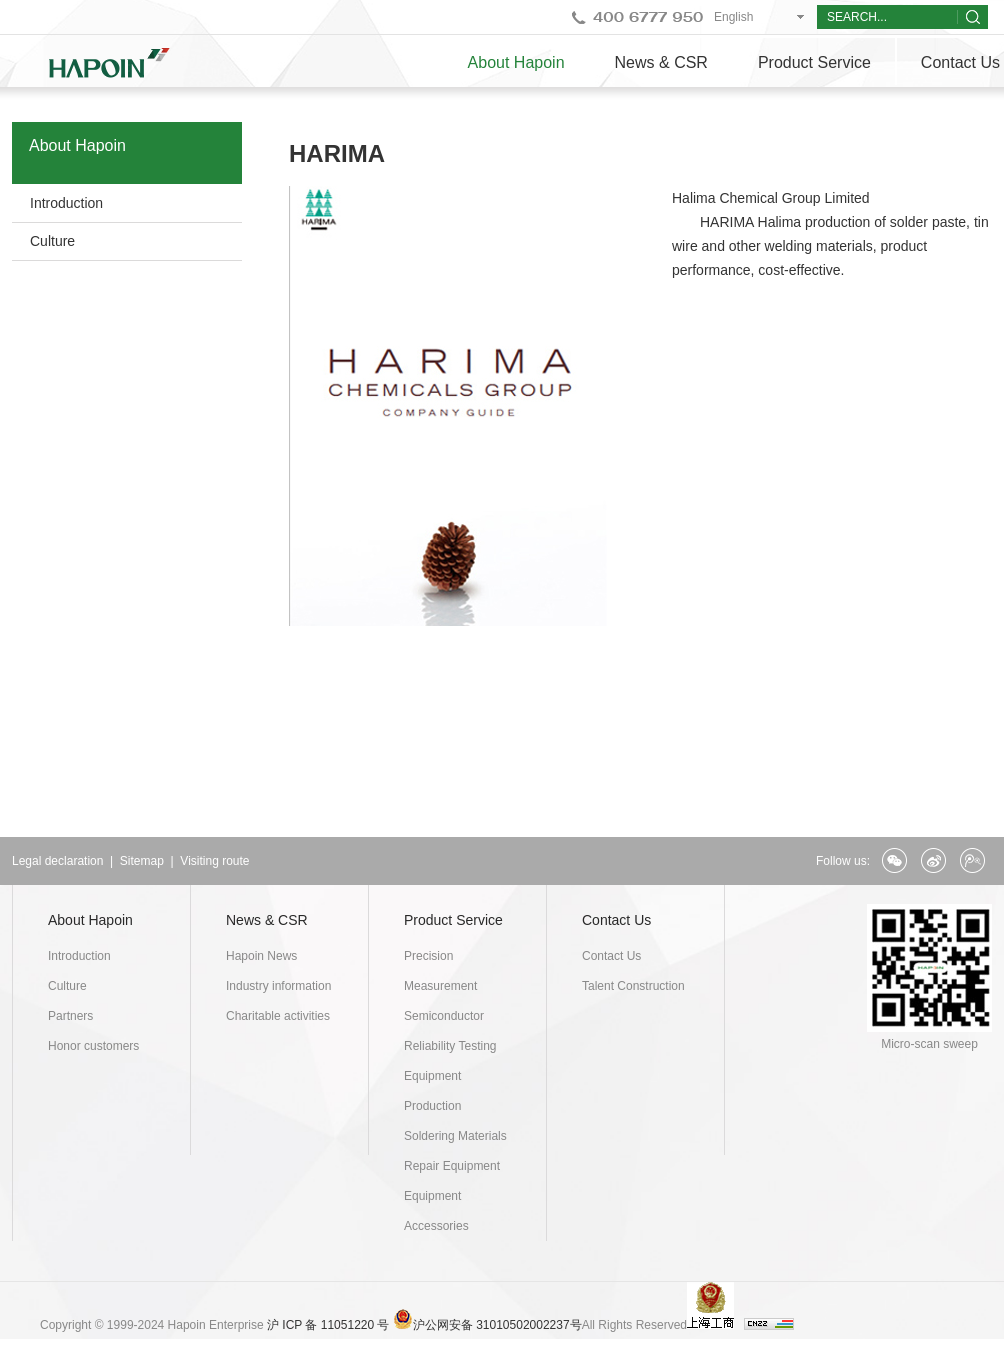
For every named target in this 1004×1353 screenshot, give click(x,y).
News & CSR (661, 62)
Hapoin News (261, 956)
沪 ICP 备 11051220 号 (328, 1325)
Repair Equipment (452, 1166)
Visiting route (214, 861)
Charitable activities (278, 1016)
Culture (52, 241)
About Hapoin (516, 62)
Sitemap (142, 861)
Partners (70, 1016)
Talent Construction (633, 986)
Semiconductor (444, 1016)
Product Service (814, 62)
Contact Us (616, 920)
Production (432, 1106)
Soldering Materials (455, 1136)
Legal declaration (57, 861)
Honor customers (93, 1046)
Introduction (66, 203)
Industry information (278, 986)
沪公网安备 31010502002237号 (497, 1325)
